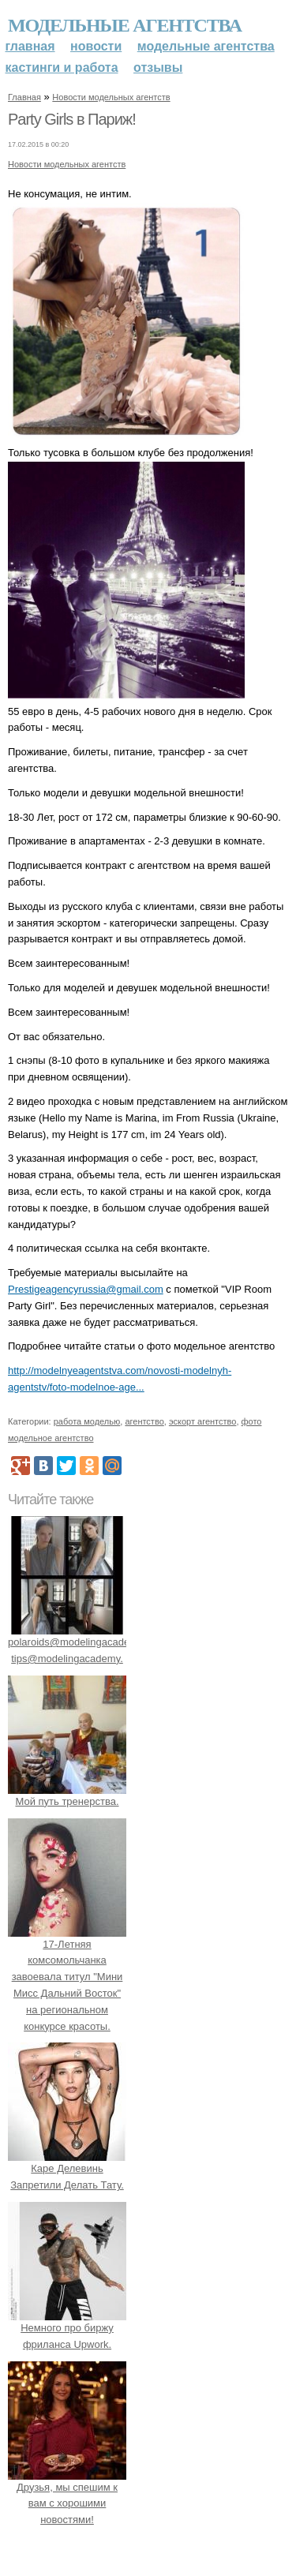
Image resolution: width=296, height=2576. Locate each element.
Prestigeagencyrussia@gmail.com (85, 1289)
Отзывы (157, 67)
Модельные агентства (125, 25)
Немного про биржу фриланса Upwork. (67, 2327)
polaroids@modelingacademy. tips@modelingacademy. (76, 1641)
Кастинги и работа (62, 67)
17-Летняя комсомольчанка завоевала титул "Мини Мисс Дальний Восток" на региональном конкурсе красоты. (67, 1977)
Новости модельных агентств (111, 97)
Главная (30, 46)
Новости (96, 46)
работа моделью (87, 1421)
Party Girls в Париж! (72, 119)
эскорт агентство (203, 1421)
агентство (144, 1421)
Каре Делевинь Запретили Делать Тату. (67, 2169)
